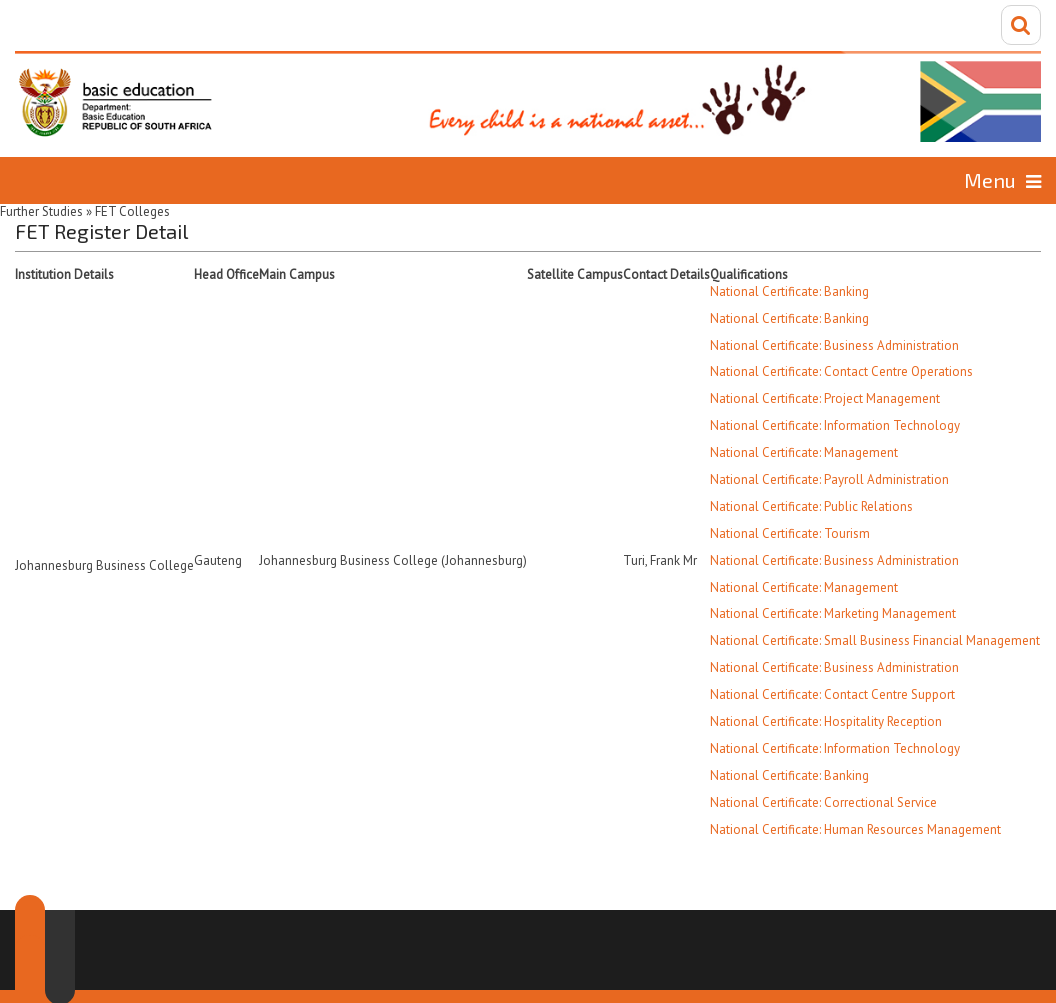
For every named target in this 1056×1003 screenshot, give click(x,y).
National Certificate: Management (804, 452)
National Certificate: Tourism (790, 533)
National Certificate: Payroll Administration (829, 479)
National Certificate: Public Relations (811, 506)
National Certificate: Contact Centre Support (832, 694)
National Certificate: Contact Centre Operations (841, 371)
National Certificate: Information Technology (835, 425)
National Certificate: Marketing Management (833, 613)
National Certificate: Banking (789, 291)
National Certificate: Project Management (825, 398)
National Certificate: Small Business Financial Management (875, 640)
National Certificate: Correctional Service (823, 802)
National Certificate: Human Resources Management (855, 829)
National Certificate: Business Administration (834, 345)
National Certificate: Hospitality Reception (826, 721)
